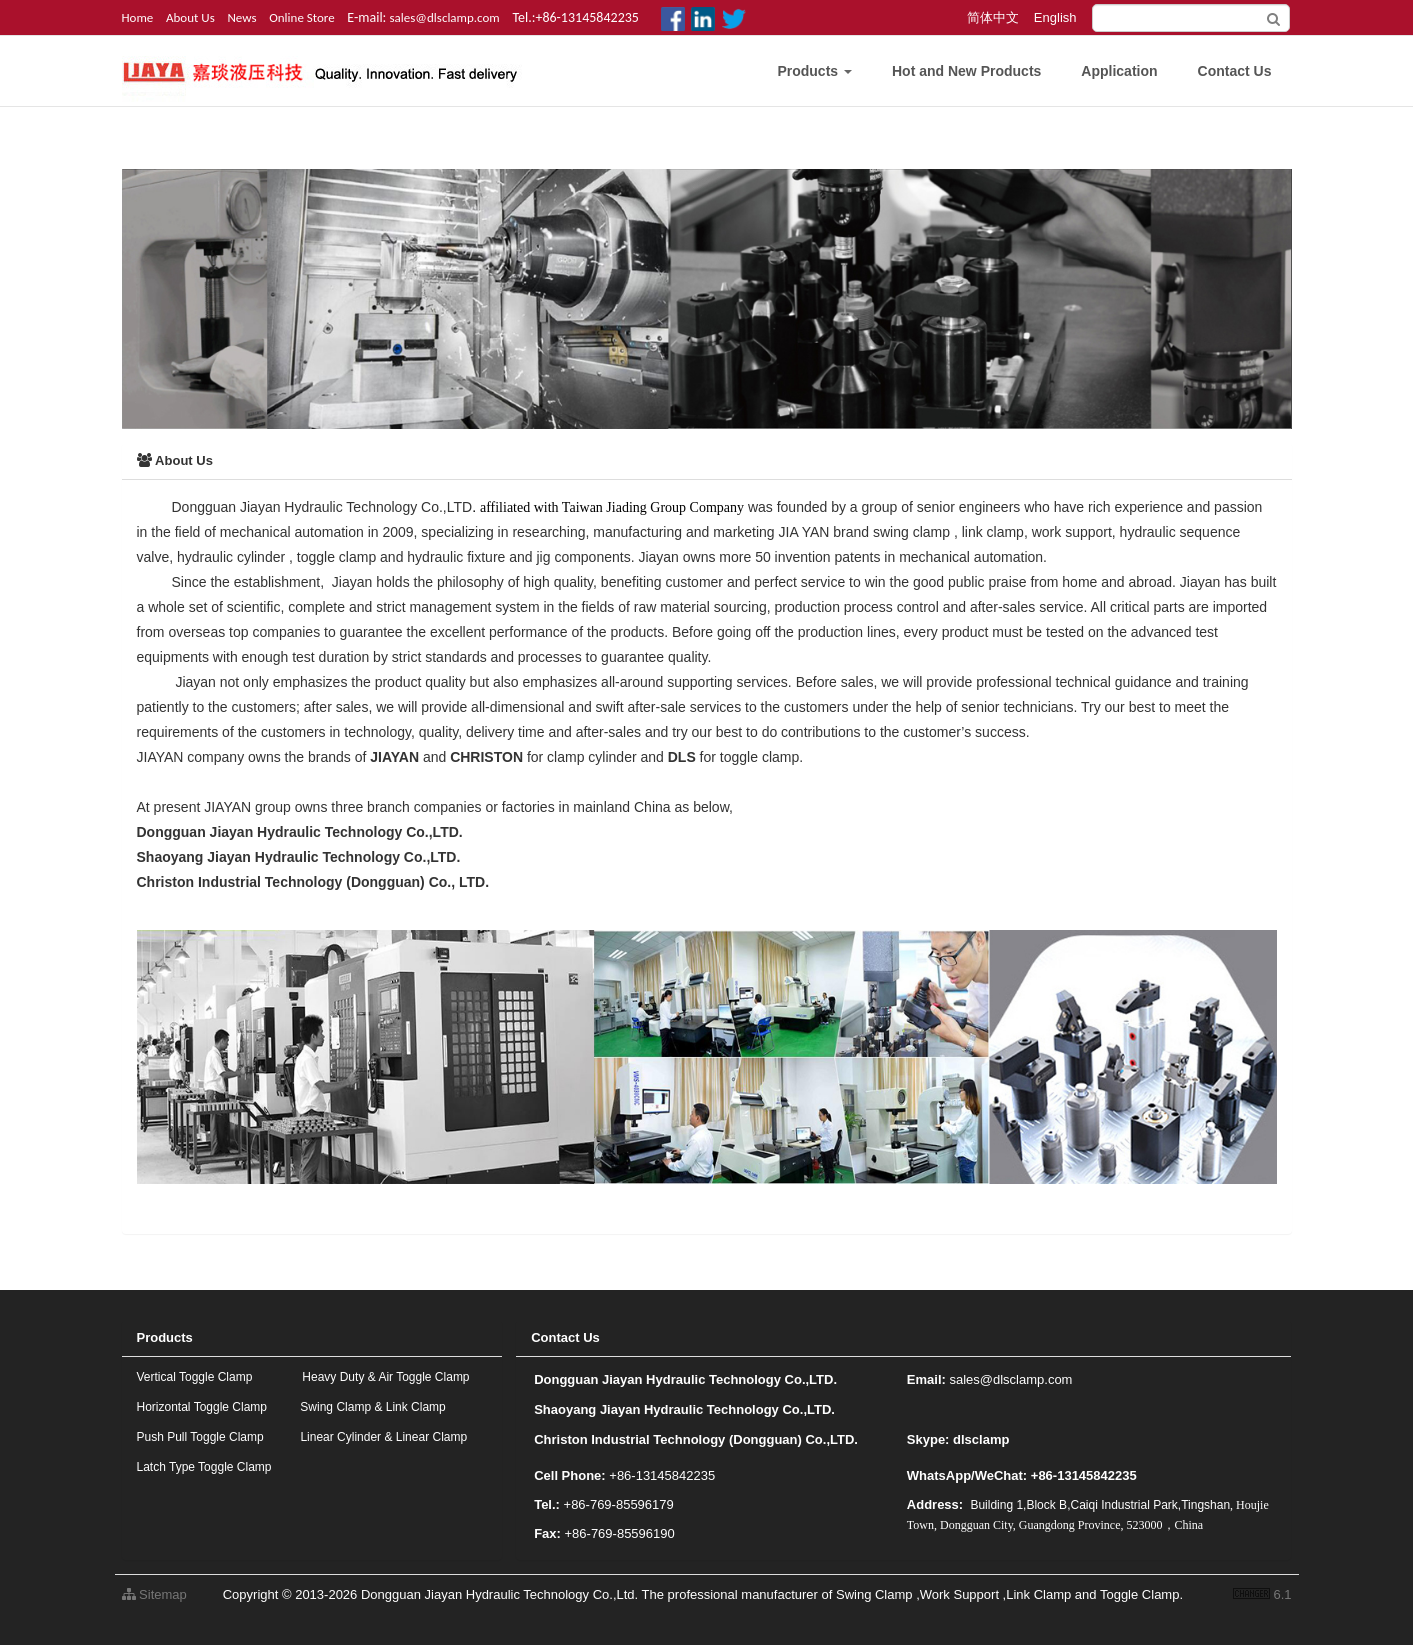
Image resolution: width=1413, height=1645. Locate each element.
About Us (190, 17)
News (241, 17)
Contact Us (1235, 71)
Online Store (302, 17)
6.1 (1262, 1596)
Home (138, 17)
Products (814, 71)
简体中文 (993, 17)
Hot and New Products (966, 71)
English (1055, 17)
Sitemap (154, 1594)
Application (1119, 71)
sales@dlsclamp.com (445, 17)
